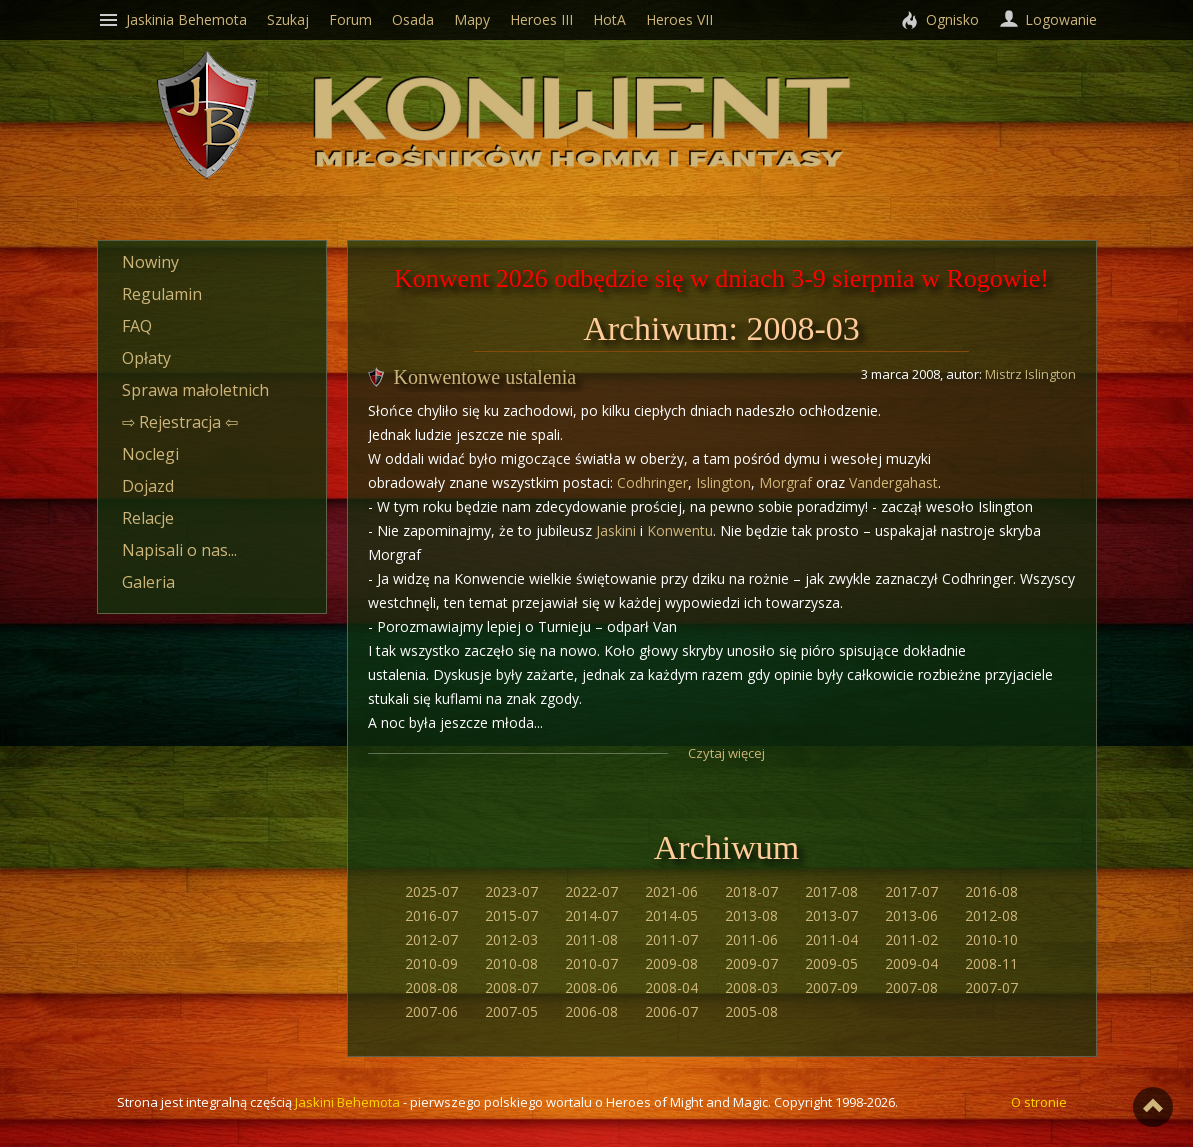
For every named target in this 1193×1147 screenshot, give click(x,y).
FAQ (137, 326)
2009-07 (751, 963)
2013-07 (831, 915)
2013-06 (911, 915)
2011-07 (671, 939)
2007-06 (431, 1011)
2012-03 (511, 939)
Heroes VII (679, 19)
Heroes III (541, 19)
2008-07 (511, 987)
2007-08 (911, 987)
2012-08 (991, 915)
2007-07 (991, 987)
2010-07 (591, 963)
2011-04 (831, 939)
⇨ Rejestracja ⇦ (180, 422)
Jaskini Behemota (347, 1102)
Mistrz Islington (1030, 374)
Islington (723, 482)
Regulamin (162, 294)
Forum (350, 19)
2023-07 (511, 891)
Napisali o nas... (179, 550)
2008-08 (431, 987)
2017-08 (831, 891)
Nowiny (150, 262)
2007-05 (511, 1011)
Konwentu (680, 530)
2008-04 (671, 987)
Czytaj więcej (726, 753)
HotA (609, 19)
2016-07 (431, 915)
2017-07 (911, 891)
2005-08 (751, 1011)
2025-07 (431, 891)
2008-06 (591, 987)
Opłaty (146, 358)
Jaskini (616, 530)
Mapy (472, 19)
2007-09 (831, 987)
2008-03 (751, 987)
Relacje (148, 518)
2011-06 (751, 939)
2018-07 (751, 891)
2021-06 (671, 891)
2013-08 (751, 915)
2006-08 (591, 1011)
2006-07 (671, 1011)
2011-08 (591, 939)
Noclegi (150, 454)
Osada (413, 19)
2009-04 (911, 963)
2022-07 (591, 891)
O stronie (1039, 1102)
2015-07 (511, 915)
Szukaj (288, 19)
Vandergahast (893, 482)
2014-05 (671, 915)
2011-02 (911, 939)
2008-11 (991, 963)
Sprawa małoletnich (195, 390)
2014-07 (591, 915)
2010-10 (991, 939)
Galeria (148, 582)
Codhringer (652, 482)
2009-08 (671, 963)
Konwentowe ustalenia (485, 377)
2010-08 (511, 963)
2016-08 (991, 891)
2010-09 (431, 963)
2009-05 (831, 963)
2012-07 (431, 939)
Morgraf (785, 482)
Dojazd (148, 486)
